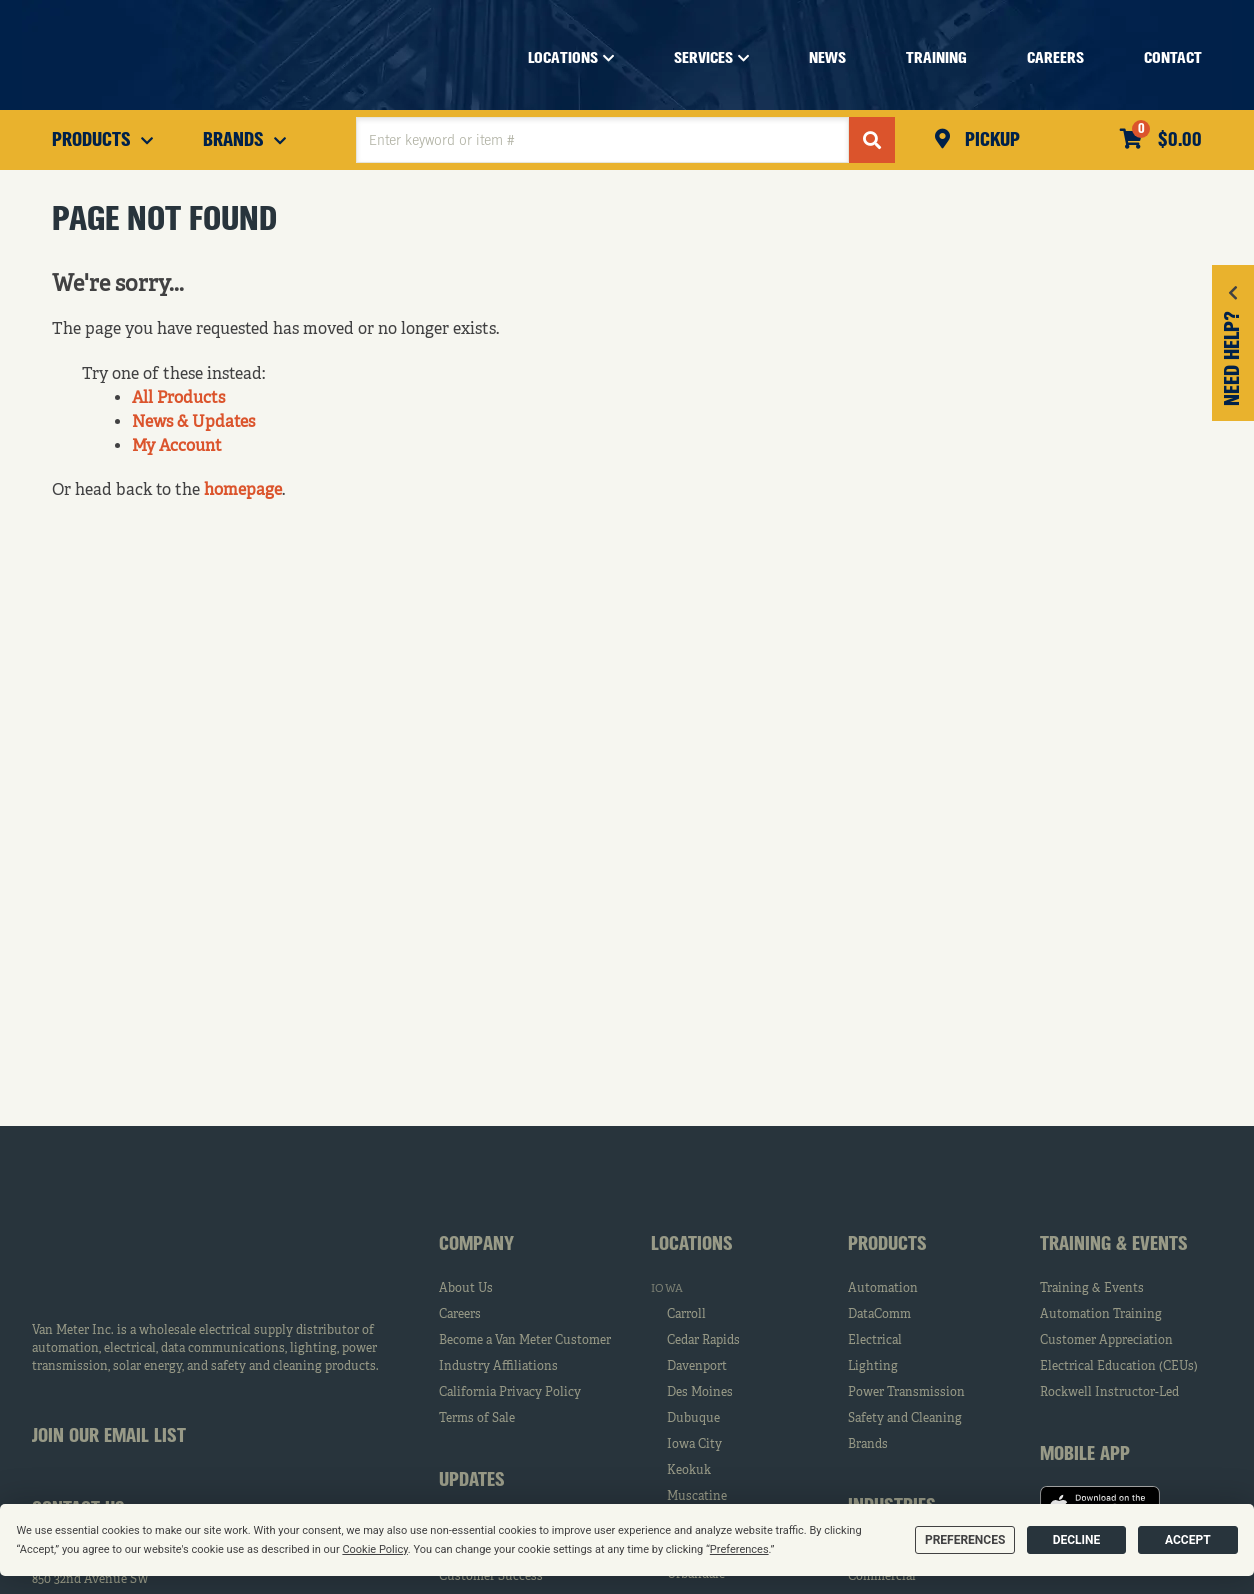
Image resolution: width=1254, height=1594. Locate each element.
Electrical (875, 1341)
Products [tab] (887, 1245)
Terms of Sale (477, 1419)
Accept (1188, 1540)
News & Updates (193, 423)
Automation (883, 1289)
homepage (243, 491)
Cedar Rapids (703, 1341)
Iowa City (694, 1445)
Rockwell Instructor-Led (1109, 1393)
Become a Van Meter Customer (525, 1341)
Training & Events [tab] (1114, 1245)
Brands (868, 1445)
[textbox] (602, 140)
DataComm (879, 1315)
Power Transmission (906, 1393)
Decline (1077, 1540)
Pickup (990, 141)
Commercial (882, 1577)
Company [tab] (476, 1245)
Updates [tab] (472, 1481)
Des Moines (700, 1393)
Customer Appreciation (1106, 1341)
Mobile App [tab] (1085, 1455)
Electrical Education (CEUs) (1119, 1367)
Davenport (697, 1367)
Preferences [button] (739, 1549)
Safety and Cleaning (905, 1419)
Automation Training (1101, 1315)
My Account (177, 447)
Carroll (686, 1315)
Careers (460, 1315)
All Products (178, 399)
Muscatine (697, 1497)
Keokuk (689, 1471)
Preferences (965, 1540)
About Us (466, 1289)
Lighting (873, 1367)
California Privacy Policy (510, 1393)
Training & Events (1092, 1289)
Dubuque (693, 1419)
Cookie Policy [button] (374, 1549)
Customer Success (491, 1577)
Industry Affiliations (498, 1367)
